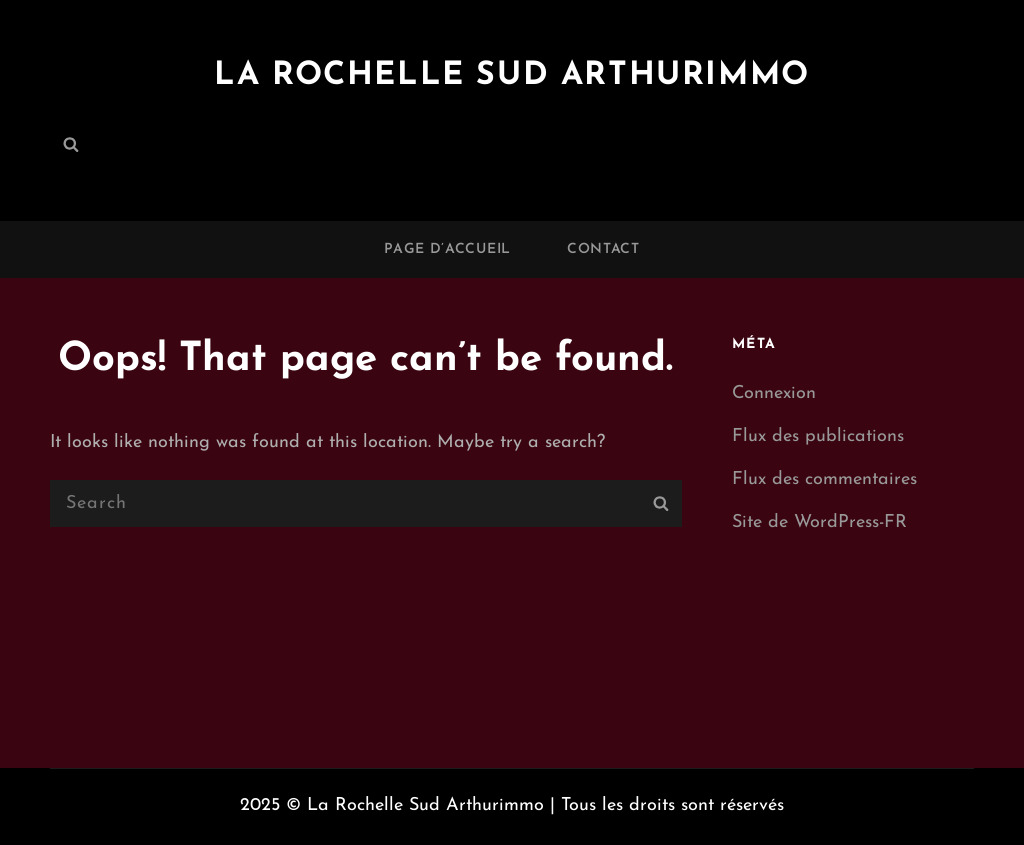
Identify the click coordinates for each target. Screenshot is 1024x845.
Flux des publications (818, 436)
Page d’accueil (447, 249)
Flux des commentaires (824, 479)
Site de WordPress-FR (819, 522)
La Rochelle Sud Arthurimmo (512, 76)
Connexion (774, 393)
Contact (603, 249)
